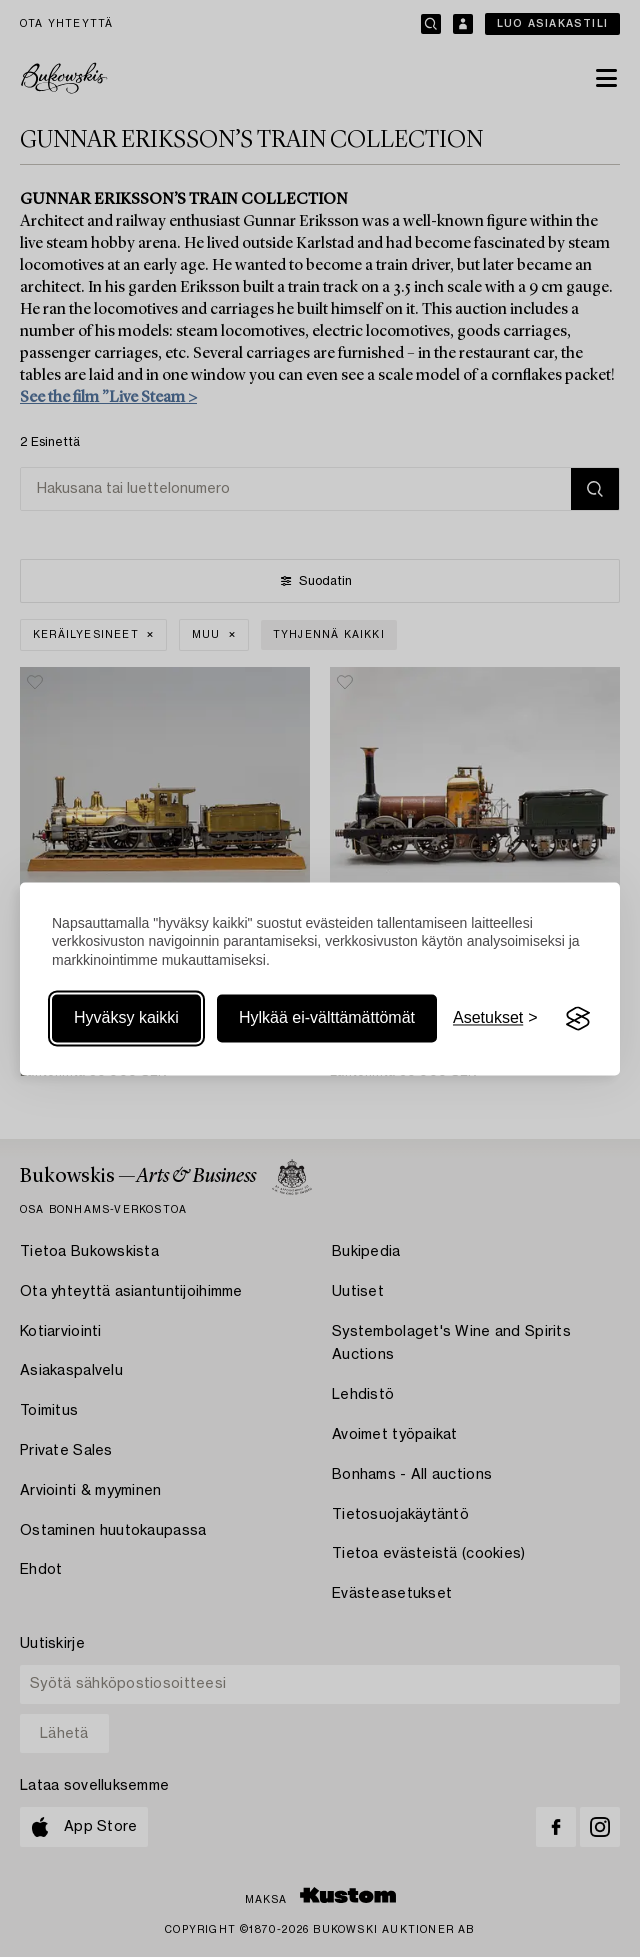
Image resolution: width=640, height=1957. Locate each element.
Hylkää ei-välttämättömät (327, 1018)
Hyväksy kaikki (126, 1018)
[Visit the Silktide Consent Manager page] (578, 1019)
